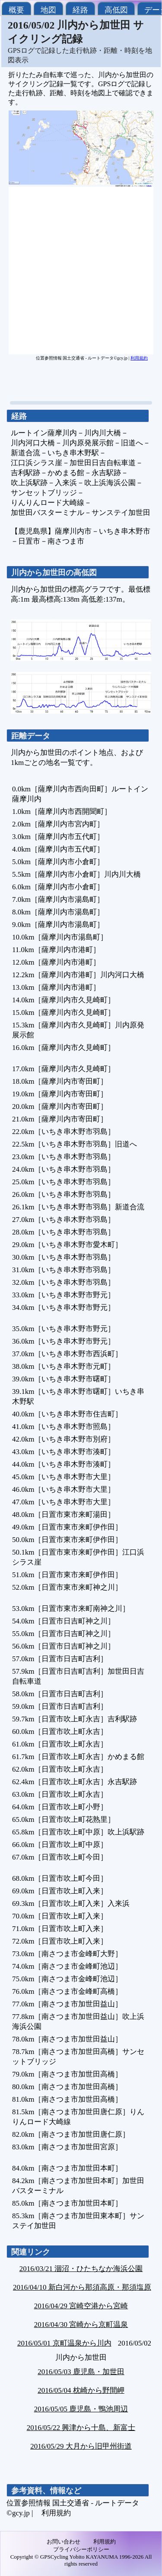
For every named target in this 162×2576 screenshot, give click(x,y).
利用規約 (139, 358)
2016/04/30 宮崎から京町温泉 (81, 2324)
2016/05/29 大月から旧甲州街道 (81, 2446)
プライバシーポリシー (81, 2549)
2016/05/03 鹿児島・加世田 (81, 2372)
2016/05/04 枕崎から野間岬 (81, 2390)
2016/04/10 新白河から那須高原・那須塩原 (82, 2287)
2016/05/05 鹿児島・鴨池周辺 (81, 2409)
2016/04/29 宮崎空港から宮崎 (81, 2306)
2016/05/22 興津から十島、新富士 (81, 2428)
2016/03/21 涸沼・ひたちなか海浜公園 (81, 2269)
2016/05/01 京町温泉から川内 (64, 2343)
